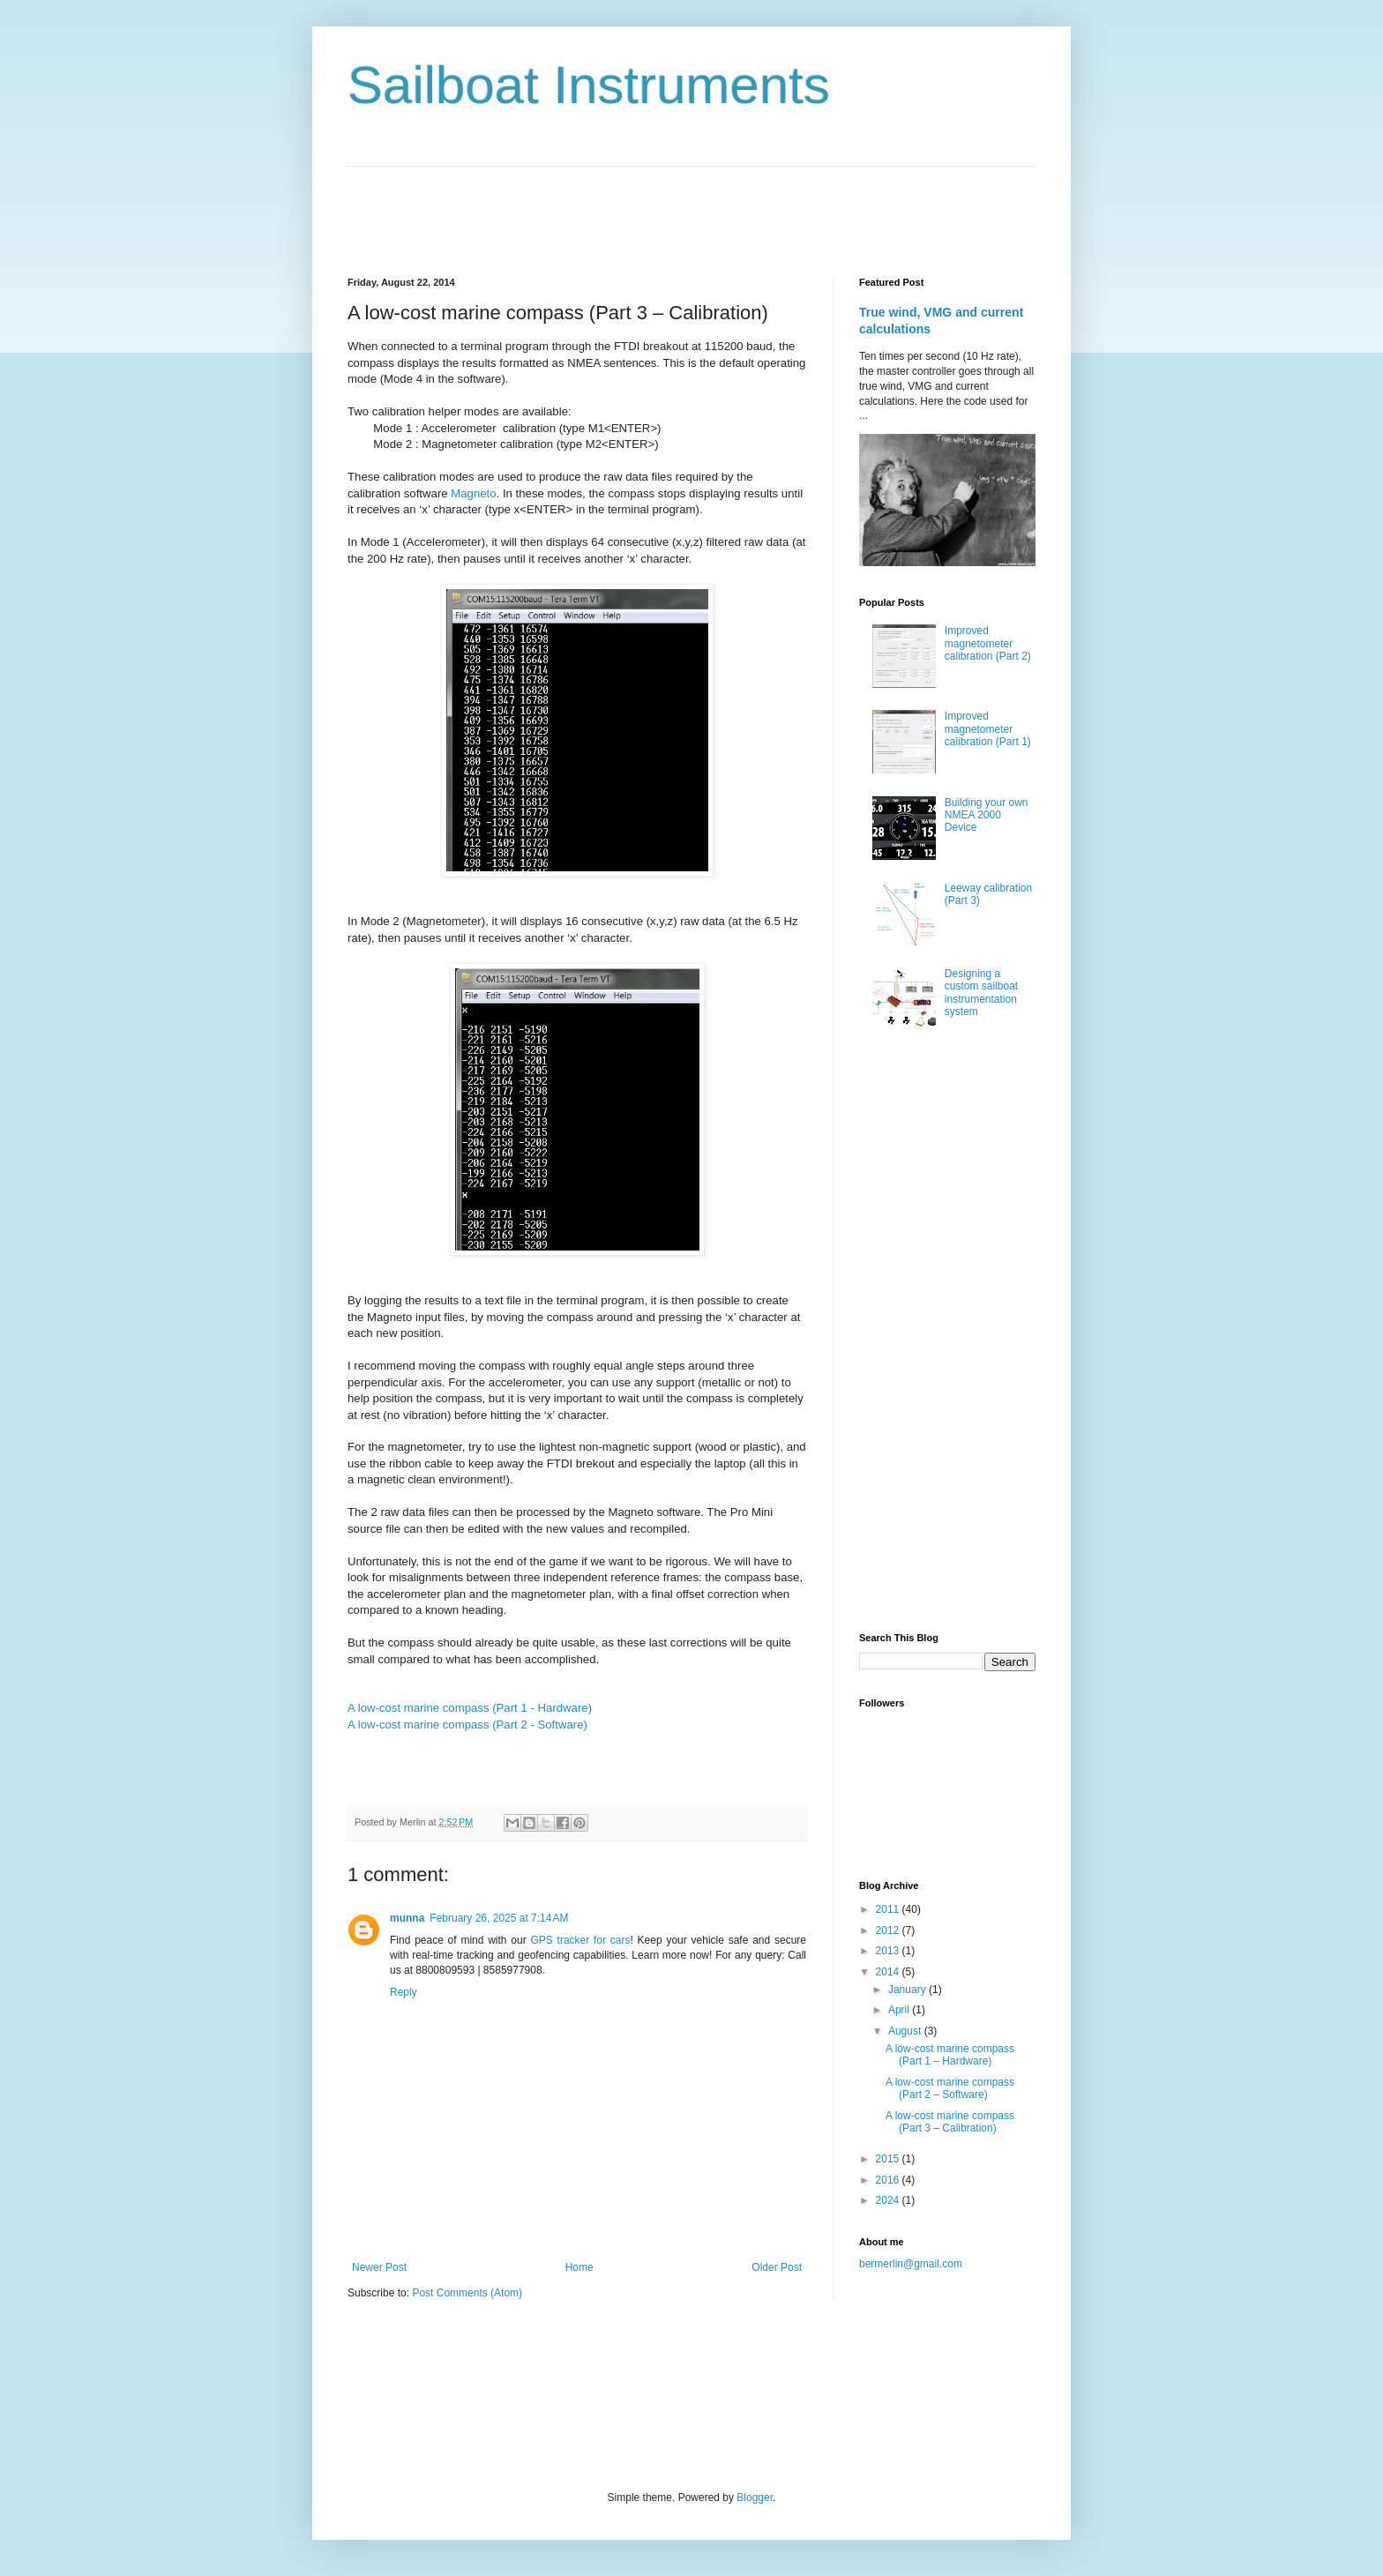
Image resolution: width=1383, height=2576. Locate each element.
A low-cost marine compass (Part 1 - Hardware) (470, 1707)
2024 (889, 2200)
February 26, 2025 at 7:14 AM (499, 1918)
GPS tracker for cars (580, 1940)
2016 (889, 2180)
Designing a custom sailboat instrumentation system (981, 992)
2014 (889, 1972)
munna (407, 1918)
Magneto (473, 493)
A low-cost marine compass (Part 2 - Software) (467, 1724)
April (900, 2010)
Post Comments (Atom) (467, 2293)
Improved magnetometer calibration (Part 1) (988, 729)
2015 (889, 2159)
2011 (889, 1909)
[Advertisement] (669, 206)
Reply (403, 1992)
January (908, 1989)
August (906, 2031)
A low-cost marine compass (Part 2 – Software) (950, 2088)
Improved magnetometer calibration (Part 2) (988, 643)
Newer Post (379, 2267)
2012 (889, 1930)
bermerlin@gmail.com (910, 2264)
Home (579, 2267)
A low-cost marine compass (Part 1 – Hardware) (950, 2054)
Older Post (776, 2267)
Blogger (754, 2497)
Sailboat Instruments (589, 85)
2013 (889, 1951)
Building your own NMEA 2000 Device (986, 815)
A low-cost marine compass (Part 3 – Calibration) (950, 2121)
